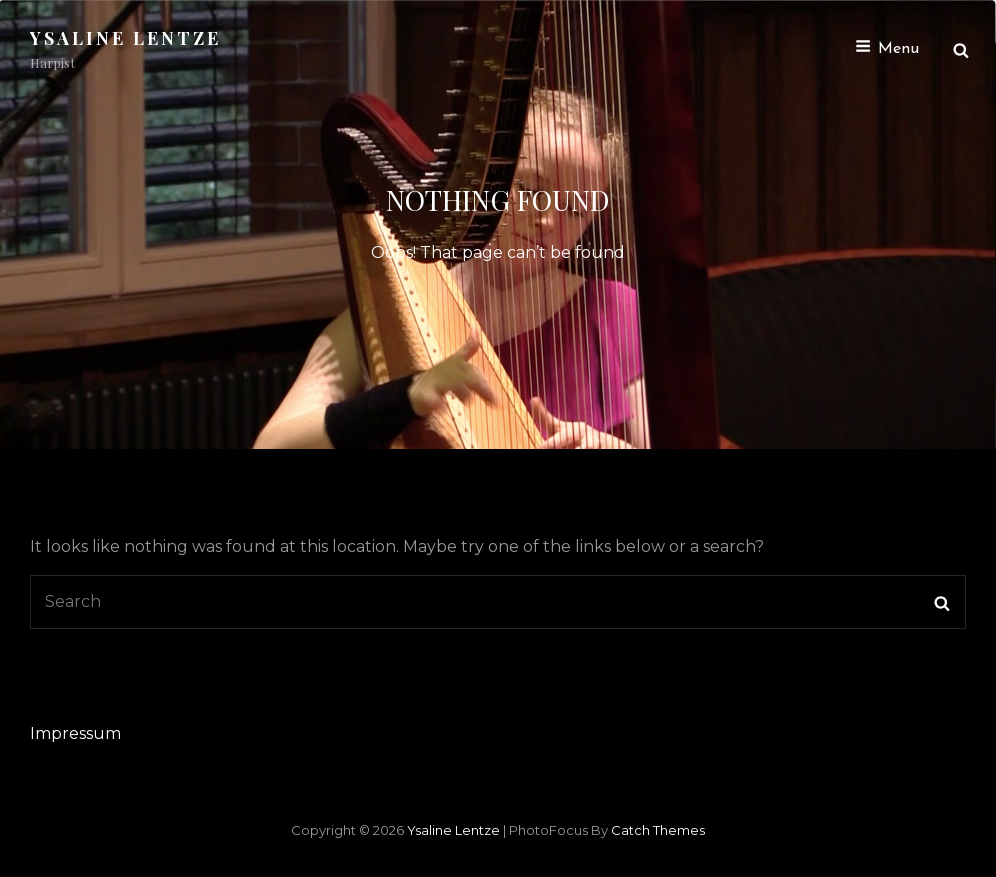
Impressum (75, 733)
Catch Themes (658, 830)
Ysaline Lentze (125, 38)
